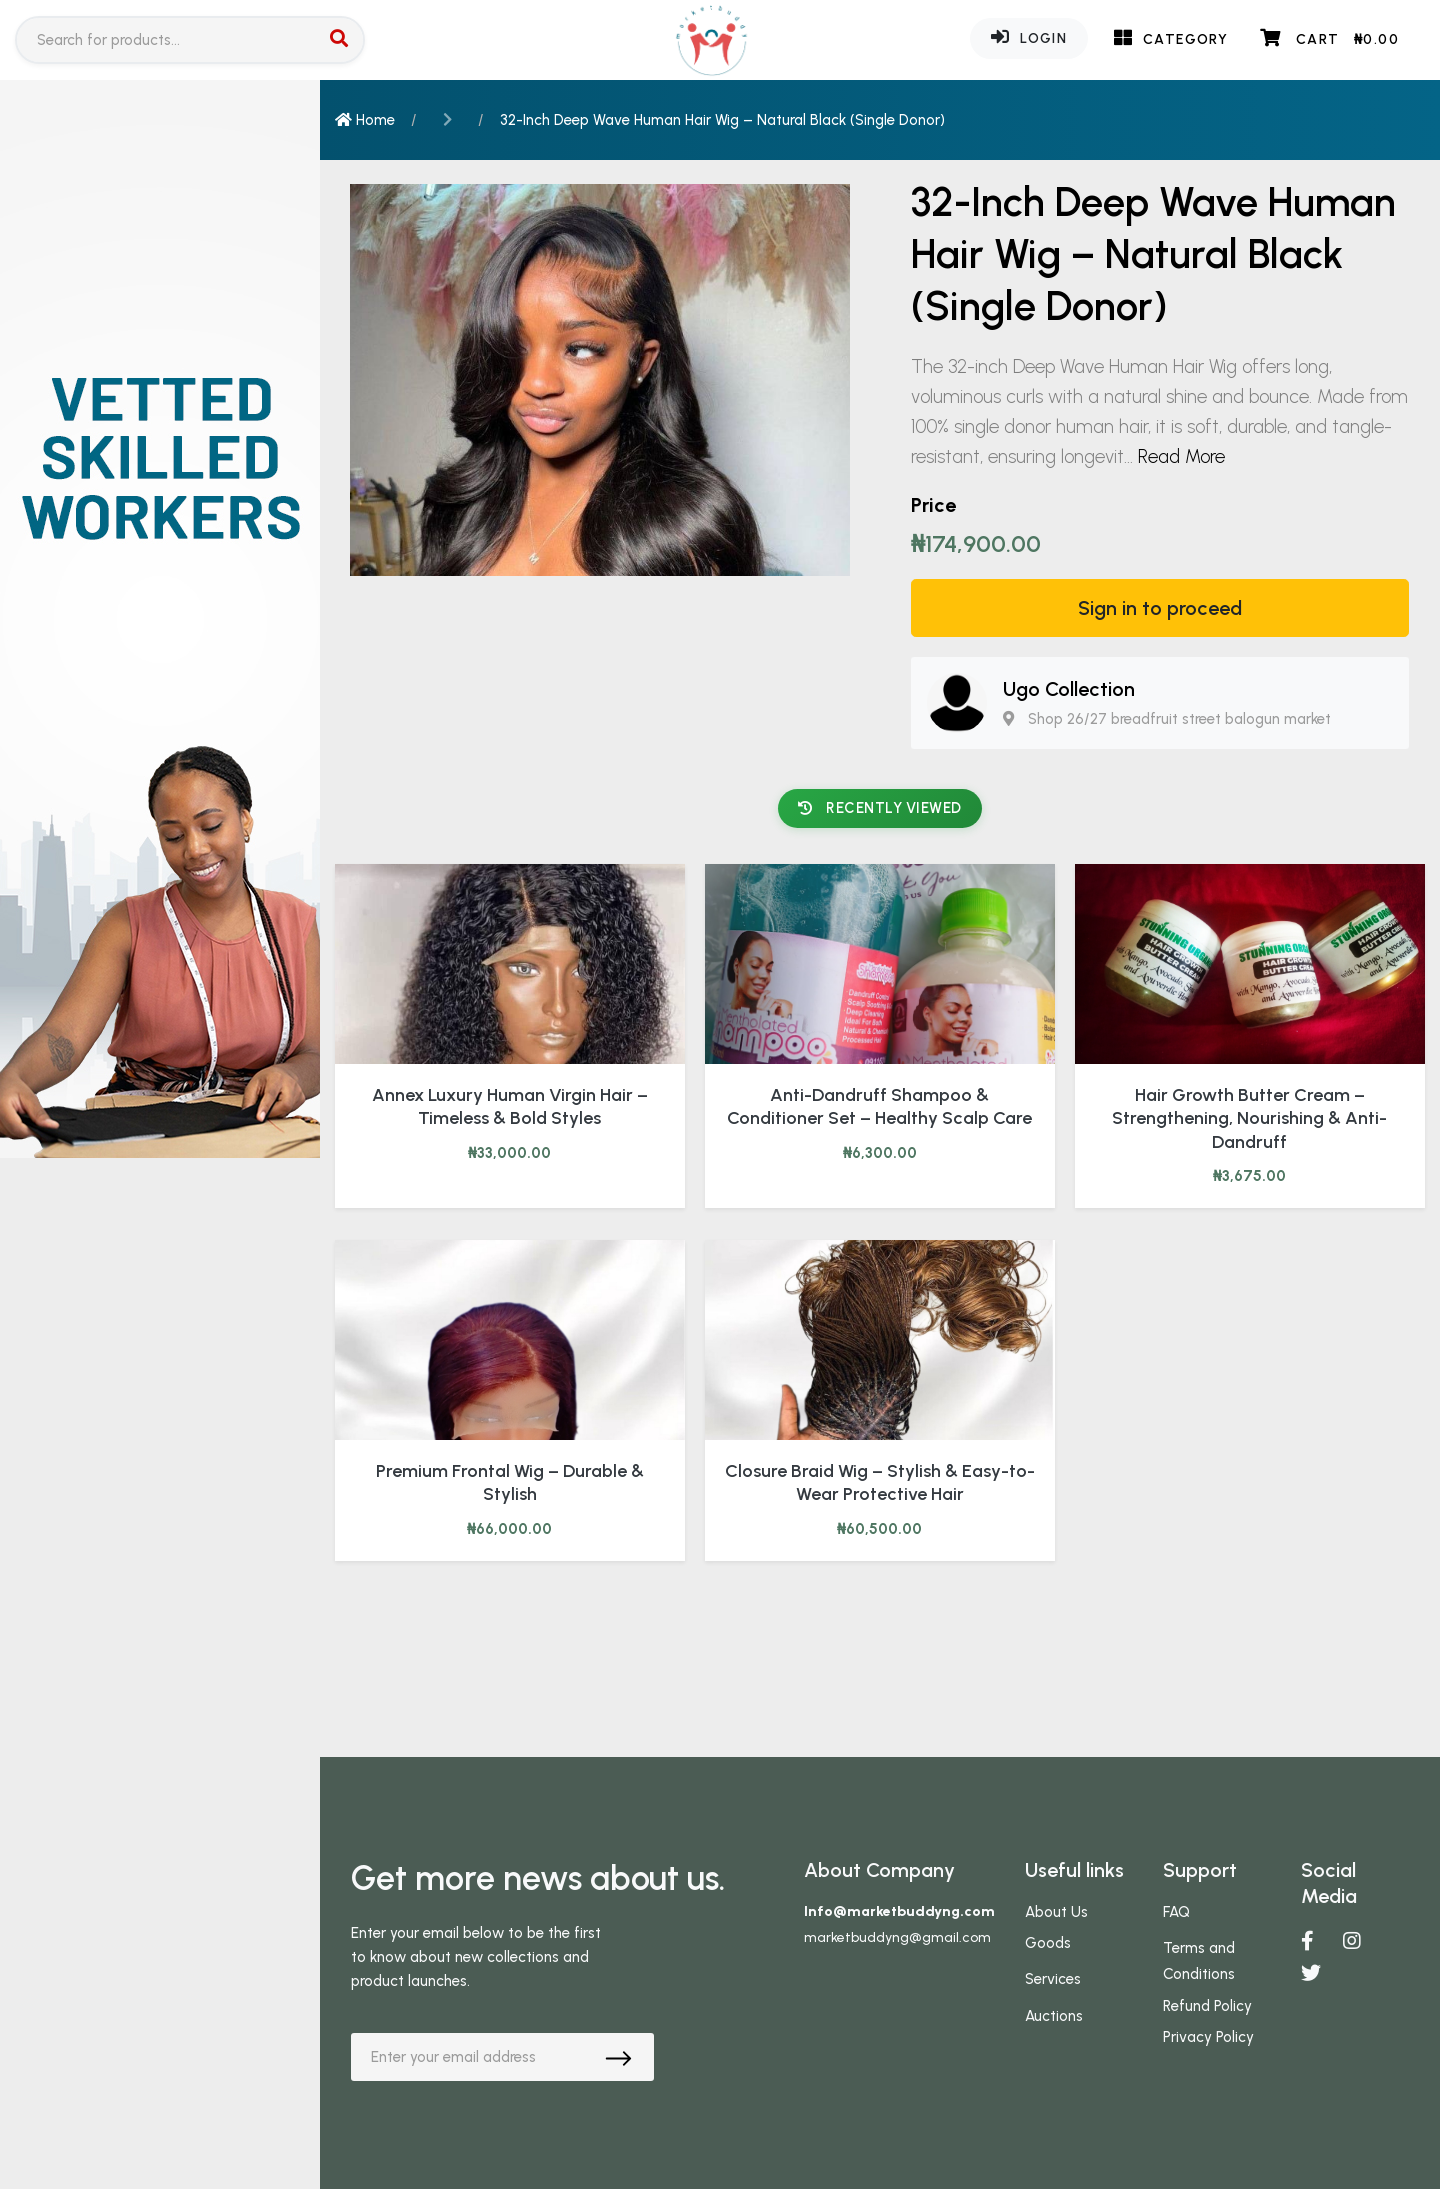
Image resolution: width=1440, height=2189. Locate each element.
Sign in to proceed (1160, 608)
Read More (1181, 456)
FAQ (1176, 1912)
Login (1029, 37)
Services (1053, 1979)
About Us (1056, 1912)
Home (365, 120)
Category (1171, 38)
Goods (1048, 1943)
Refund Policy (1207, 2006)
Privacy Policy (1208, 2037)
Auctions (1054, 2016)
